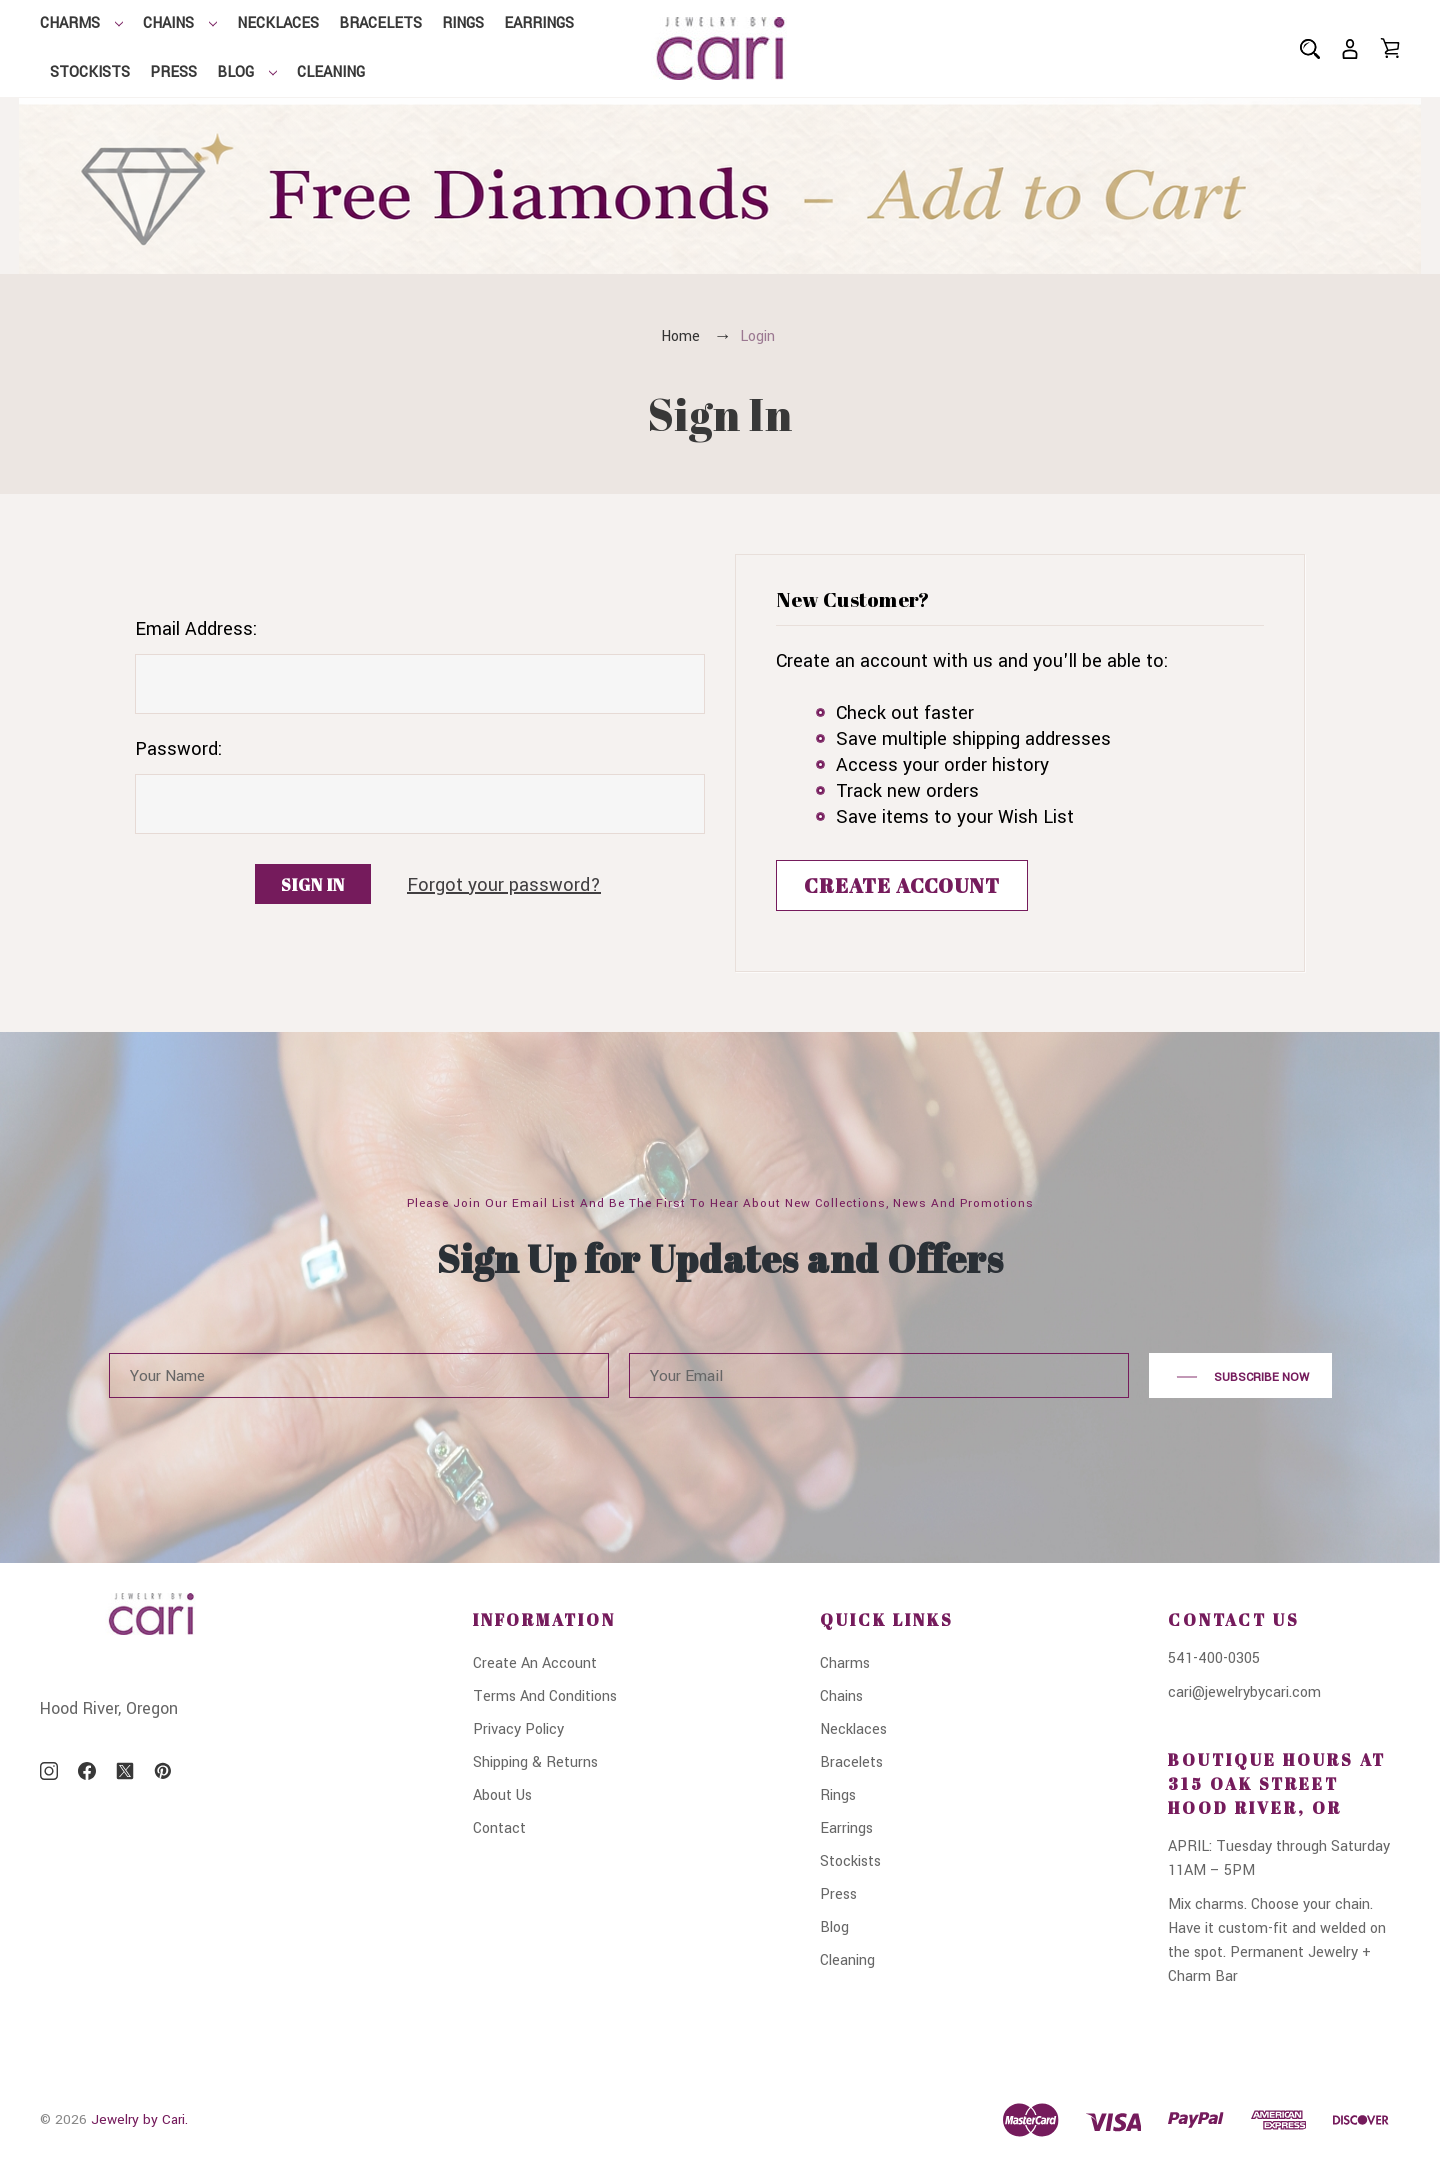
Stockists (90, 72)
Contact (499, 1828)
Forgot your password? (504, 885)
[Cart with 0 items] (1390, 48)
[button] (720, 186)
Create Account (902, 885)
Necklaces (278, 23)
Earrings (539, 23)
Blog (247, 72)
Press (173, 72)
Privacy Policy (518, 1729)
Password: (178, 749)
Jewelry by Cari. (139, 2119)
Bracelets (380, 23)
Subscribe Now (1240, 1377)
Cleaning (331, 72)
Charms (81, 23)
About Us (502, 1795)
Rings (463, 23)
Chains (180, 23)
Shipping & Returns (535, 1762)
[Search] (1310, 48)
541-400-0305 (1214, 1658)
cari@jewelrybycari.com (1244, 1692)
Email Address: (196, 629)
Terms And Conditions (545, 1696)
